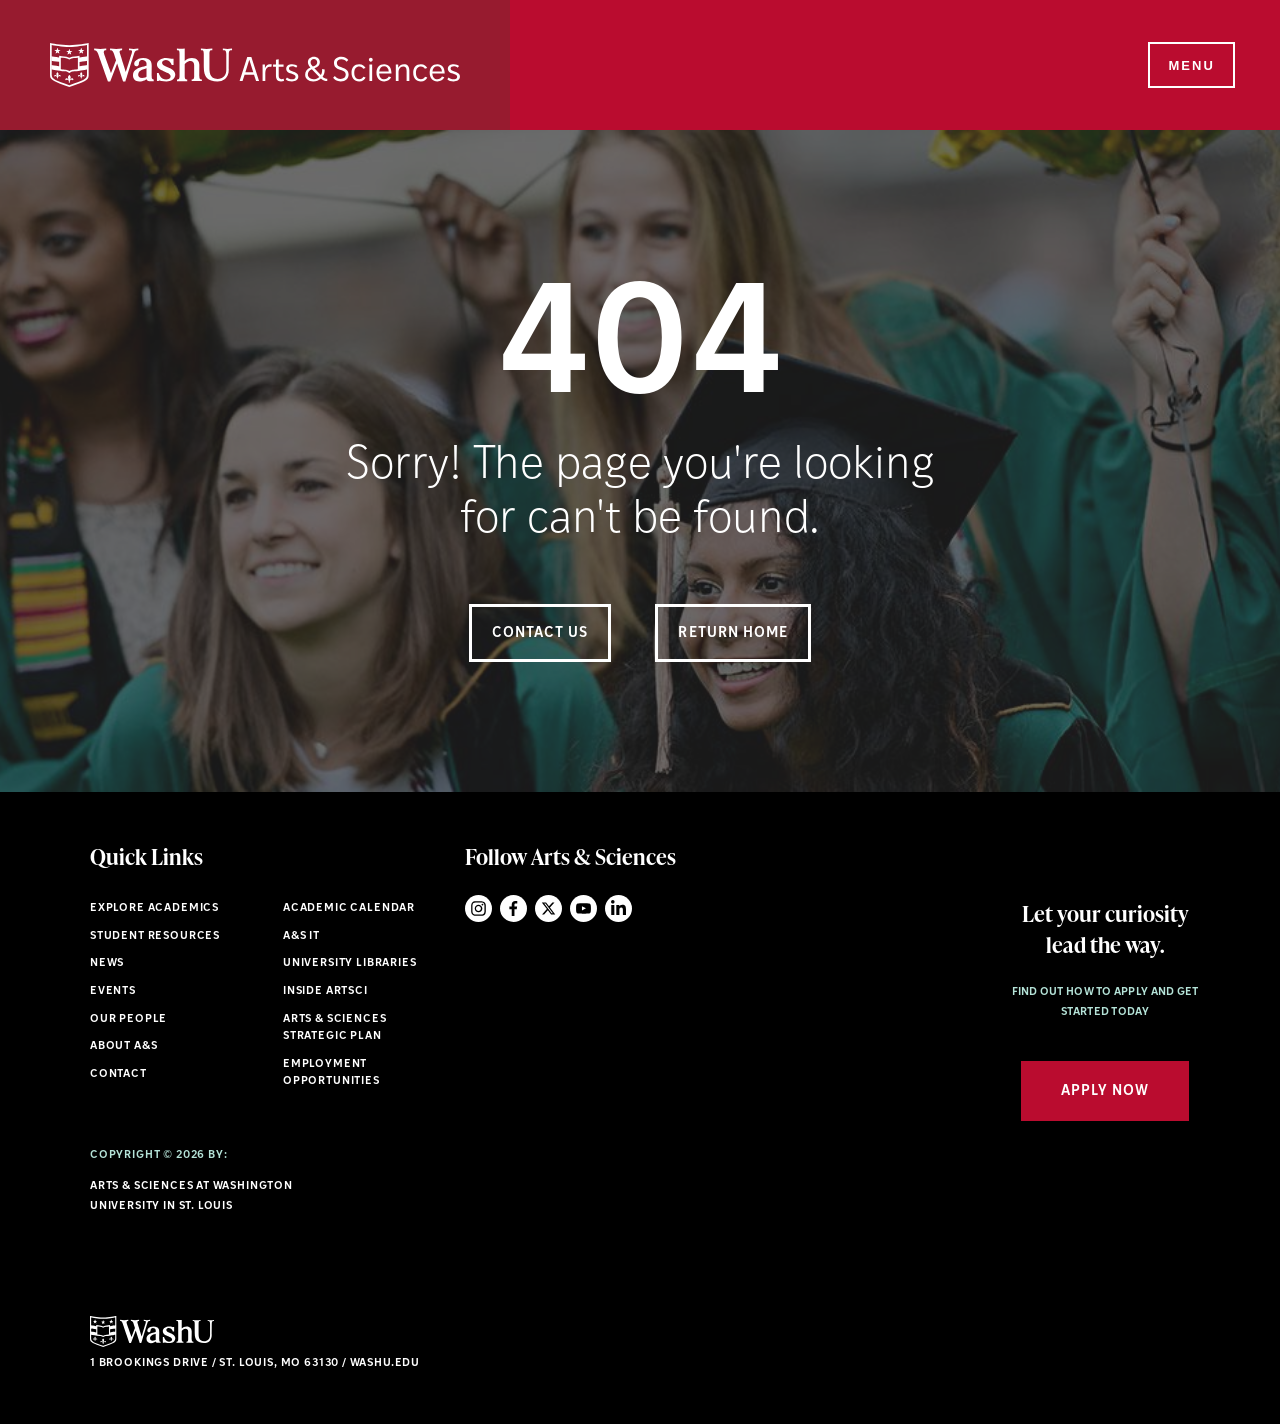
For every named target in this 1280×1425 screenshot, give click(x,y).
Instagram (478, 908)
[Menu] (1190, 66)
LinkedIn (618, 908)
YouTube (583, 908)
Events (113, 991)
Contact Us (540, 633)
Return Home (733, 633)
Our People (128, 1019)
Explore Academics (154, 908)
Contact (118, 1074)
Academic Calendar (349, 908)
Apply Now (1105, 1091)
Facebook (513, 908)
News (107, 963)
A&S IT (301, 936)
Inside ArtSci (325, 991)
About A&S (123, 1046)
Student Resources (155, 936)
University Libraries (350, 963)
